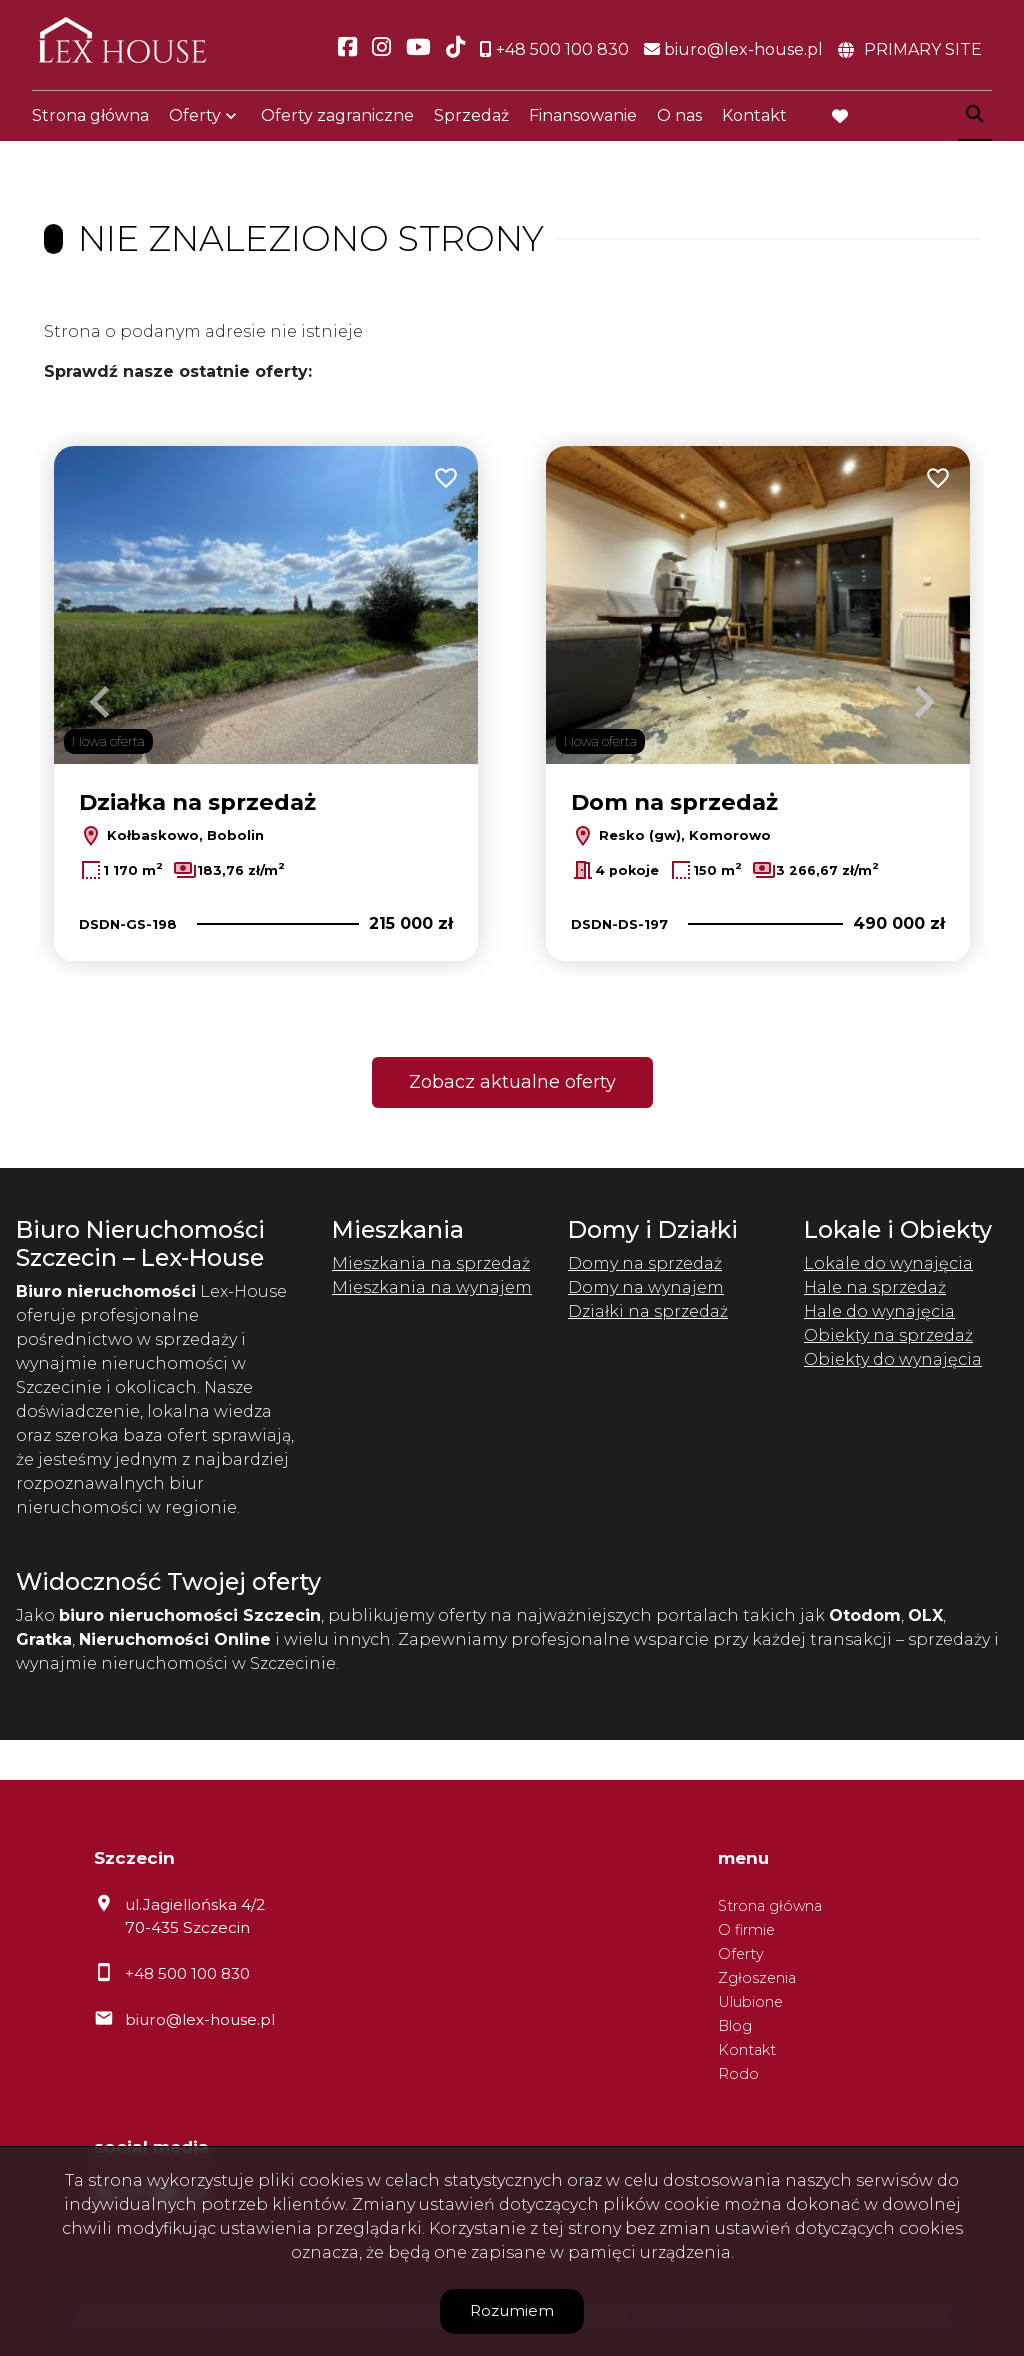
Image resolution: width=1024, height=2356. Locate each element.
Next (924, 702)
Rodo (738, 2074)
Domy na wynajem (646, 1287)
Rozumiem (512, 2310)
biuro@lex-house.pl (200, 2019)
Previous (100, 702)
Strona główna (90, 122)
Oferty (195, 122)
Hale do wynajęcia (879, 1311)
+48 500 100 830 (187, 1973)
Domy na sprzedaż (645, 1263)
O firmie (746, 1930)
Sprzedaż (471, 122)
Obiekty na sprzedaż (888, 1335)
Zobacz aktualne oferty (512, 1082)
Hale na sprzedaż (875, 1287)
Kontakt (754, 122)
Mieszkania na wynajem (432, 1287)
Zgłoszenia (757, 1978)
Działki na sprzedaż (648, 1311)
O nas (679, 122)
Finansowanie (583, 122)
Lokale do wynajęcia (888, 1263)
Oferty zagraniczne (337, 122)
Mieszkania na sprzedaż (431, 1263)
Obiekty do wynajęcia (893, 1359)
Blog (735, 2026)
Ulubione (750, 2002)
